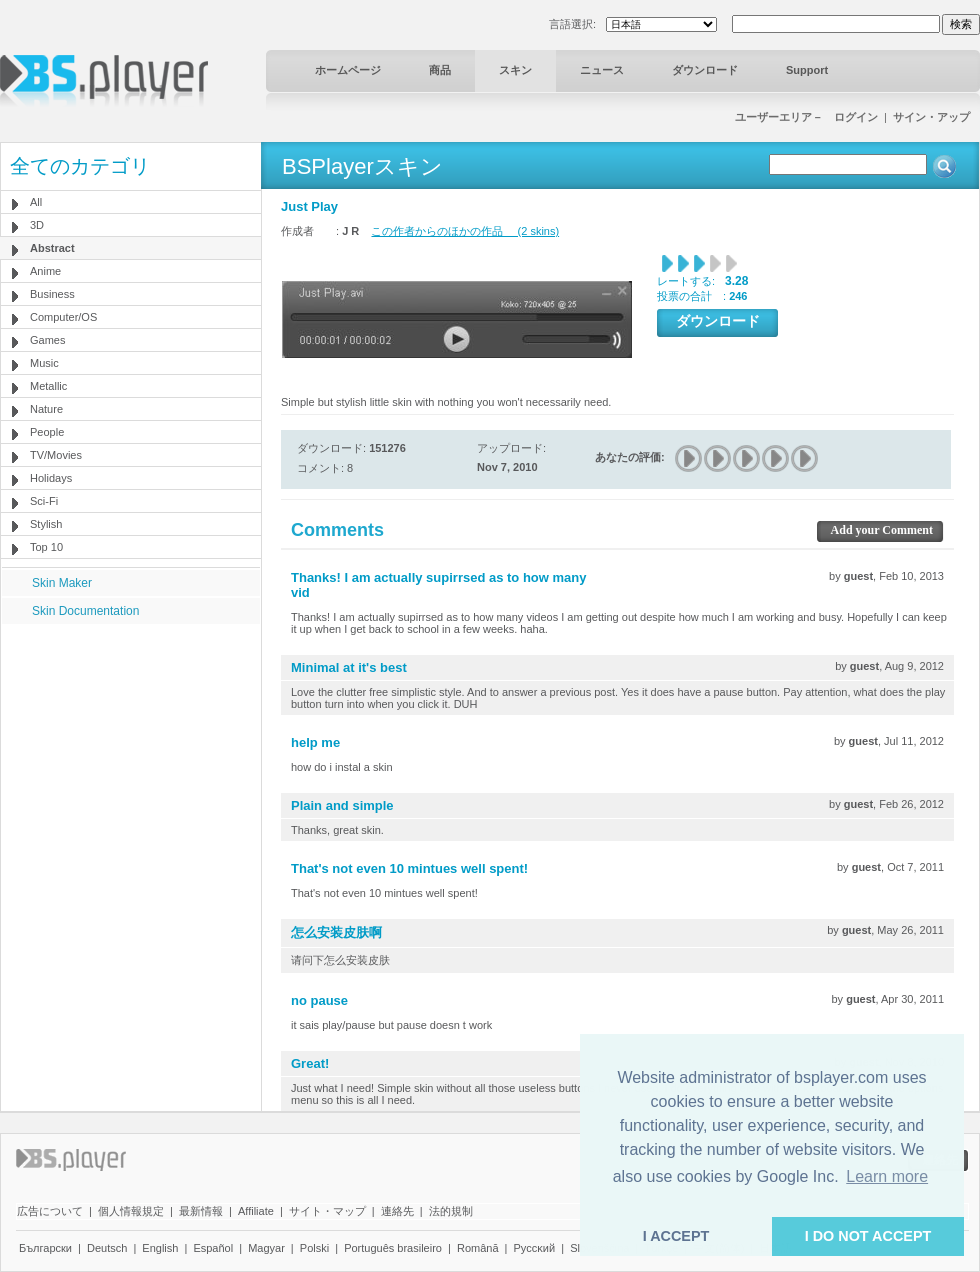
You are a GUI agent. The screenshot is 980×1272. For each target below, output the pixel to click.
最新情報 (201, 1211)
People (47, 432)
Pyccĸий (535, 1248)
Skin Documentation (85, 611)
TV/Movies (56, 455)
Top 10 (46, 547)
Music (44, 363)
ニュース (602, 70)
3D (37, 225)
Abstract (52, 248)
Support (807, 70)
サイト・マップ (327, 1211)
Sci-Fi (44, 501)
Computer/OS (63, 317)
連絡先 (397, 1211)
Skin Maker (62, 583)
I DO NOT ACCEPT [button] (868, 1236)
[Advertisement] (131, 749)
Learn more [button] (887, 1176)
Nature (46, 409)
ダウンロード (705, 70)
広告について (50, 1211)
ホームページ (348, 70)
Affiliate (256, 1211)
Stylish (46, 524)
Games (47, 340)
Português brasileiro (393, 1248)
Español (213, 1248)
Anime (45, 271)
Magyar (266, 1248)
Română (478, 1248)
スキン (515, 70)
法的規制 (451, 1211)
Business (52, 294)
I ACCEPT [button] (676, 1236)
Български (45, 1248)
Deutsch (107, 1248)
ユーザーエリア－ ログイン (806, 117)
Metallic (48, 386)
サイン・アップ (931, 117)
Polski (314, 1248)
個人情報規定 (131, 1211)
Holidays (51, 478)
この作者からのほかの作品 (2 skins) (465, 231)
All (36, 202)
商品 (440, 70)
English (160, 1248)
